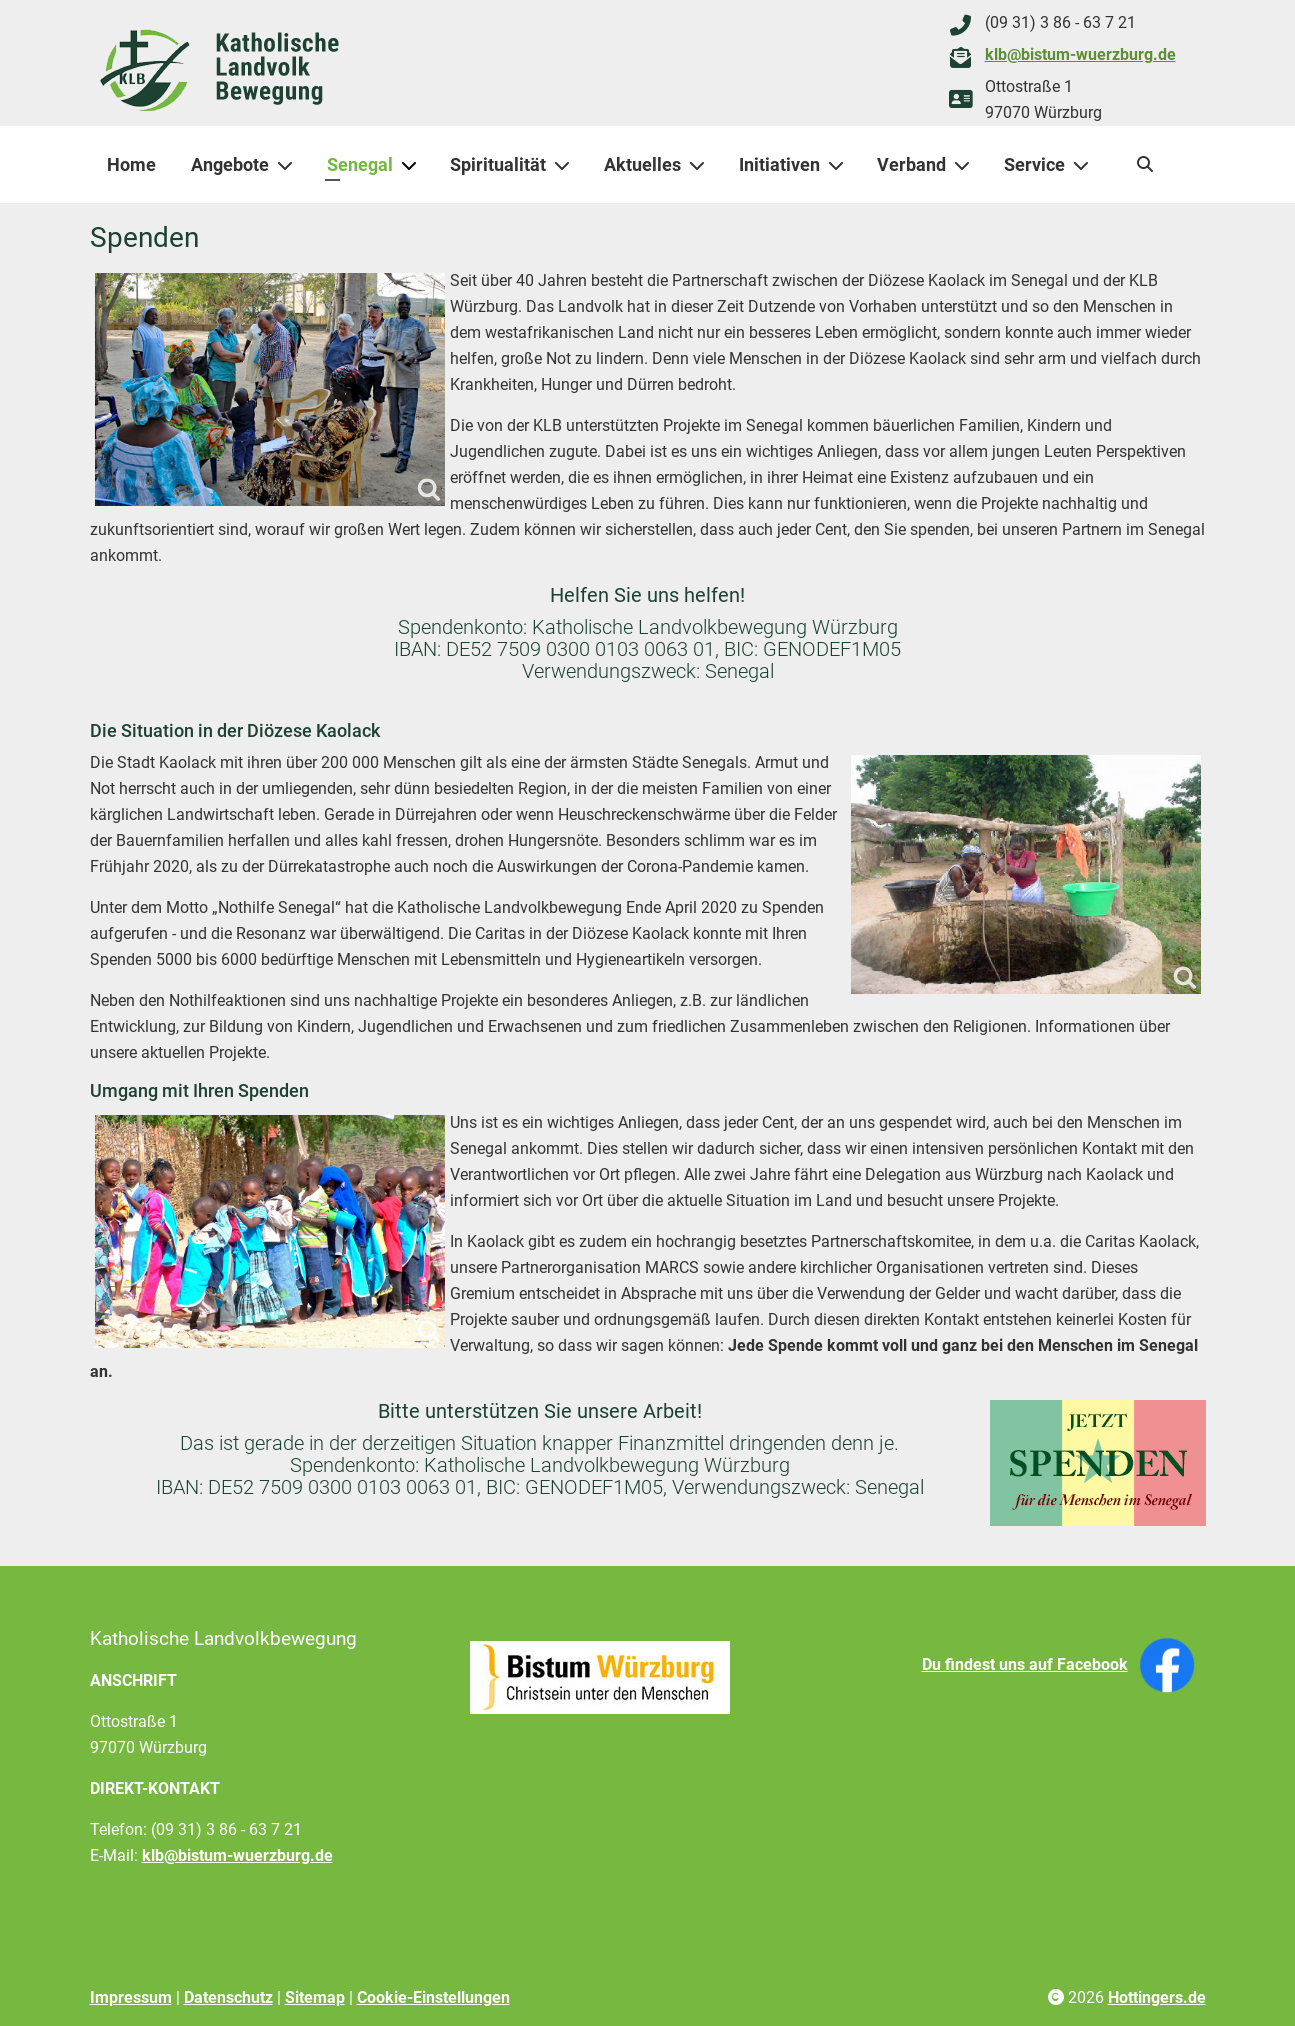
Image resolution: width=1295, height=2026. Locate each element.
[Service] (1085, 165)
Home (131, 164)
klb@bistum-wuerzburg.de (1080, 54)
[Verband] (966, 165)
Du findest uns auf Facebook (1025, 1664)
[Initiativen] (840, 165)
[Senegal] (413, 165)
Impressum (131, 1997)
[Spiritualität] (566, 165)
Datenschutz (228, 1997)
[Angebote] (289, 165)
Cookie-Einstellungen (433, 1997)
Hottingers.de (1157, 1997)
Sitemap (315, 1997)
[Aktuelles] (701, 165)
